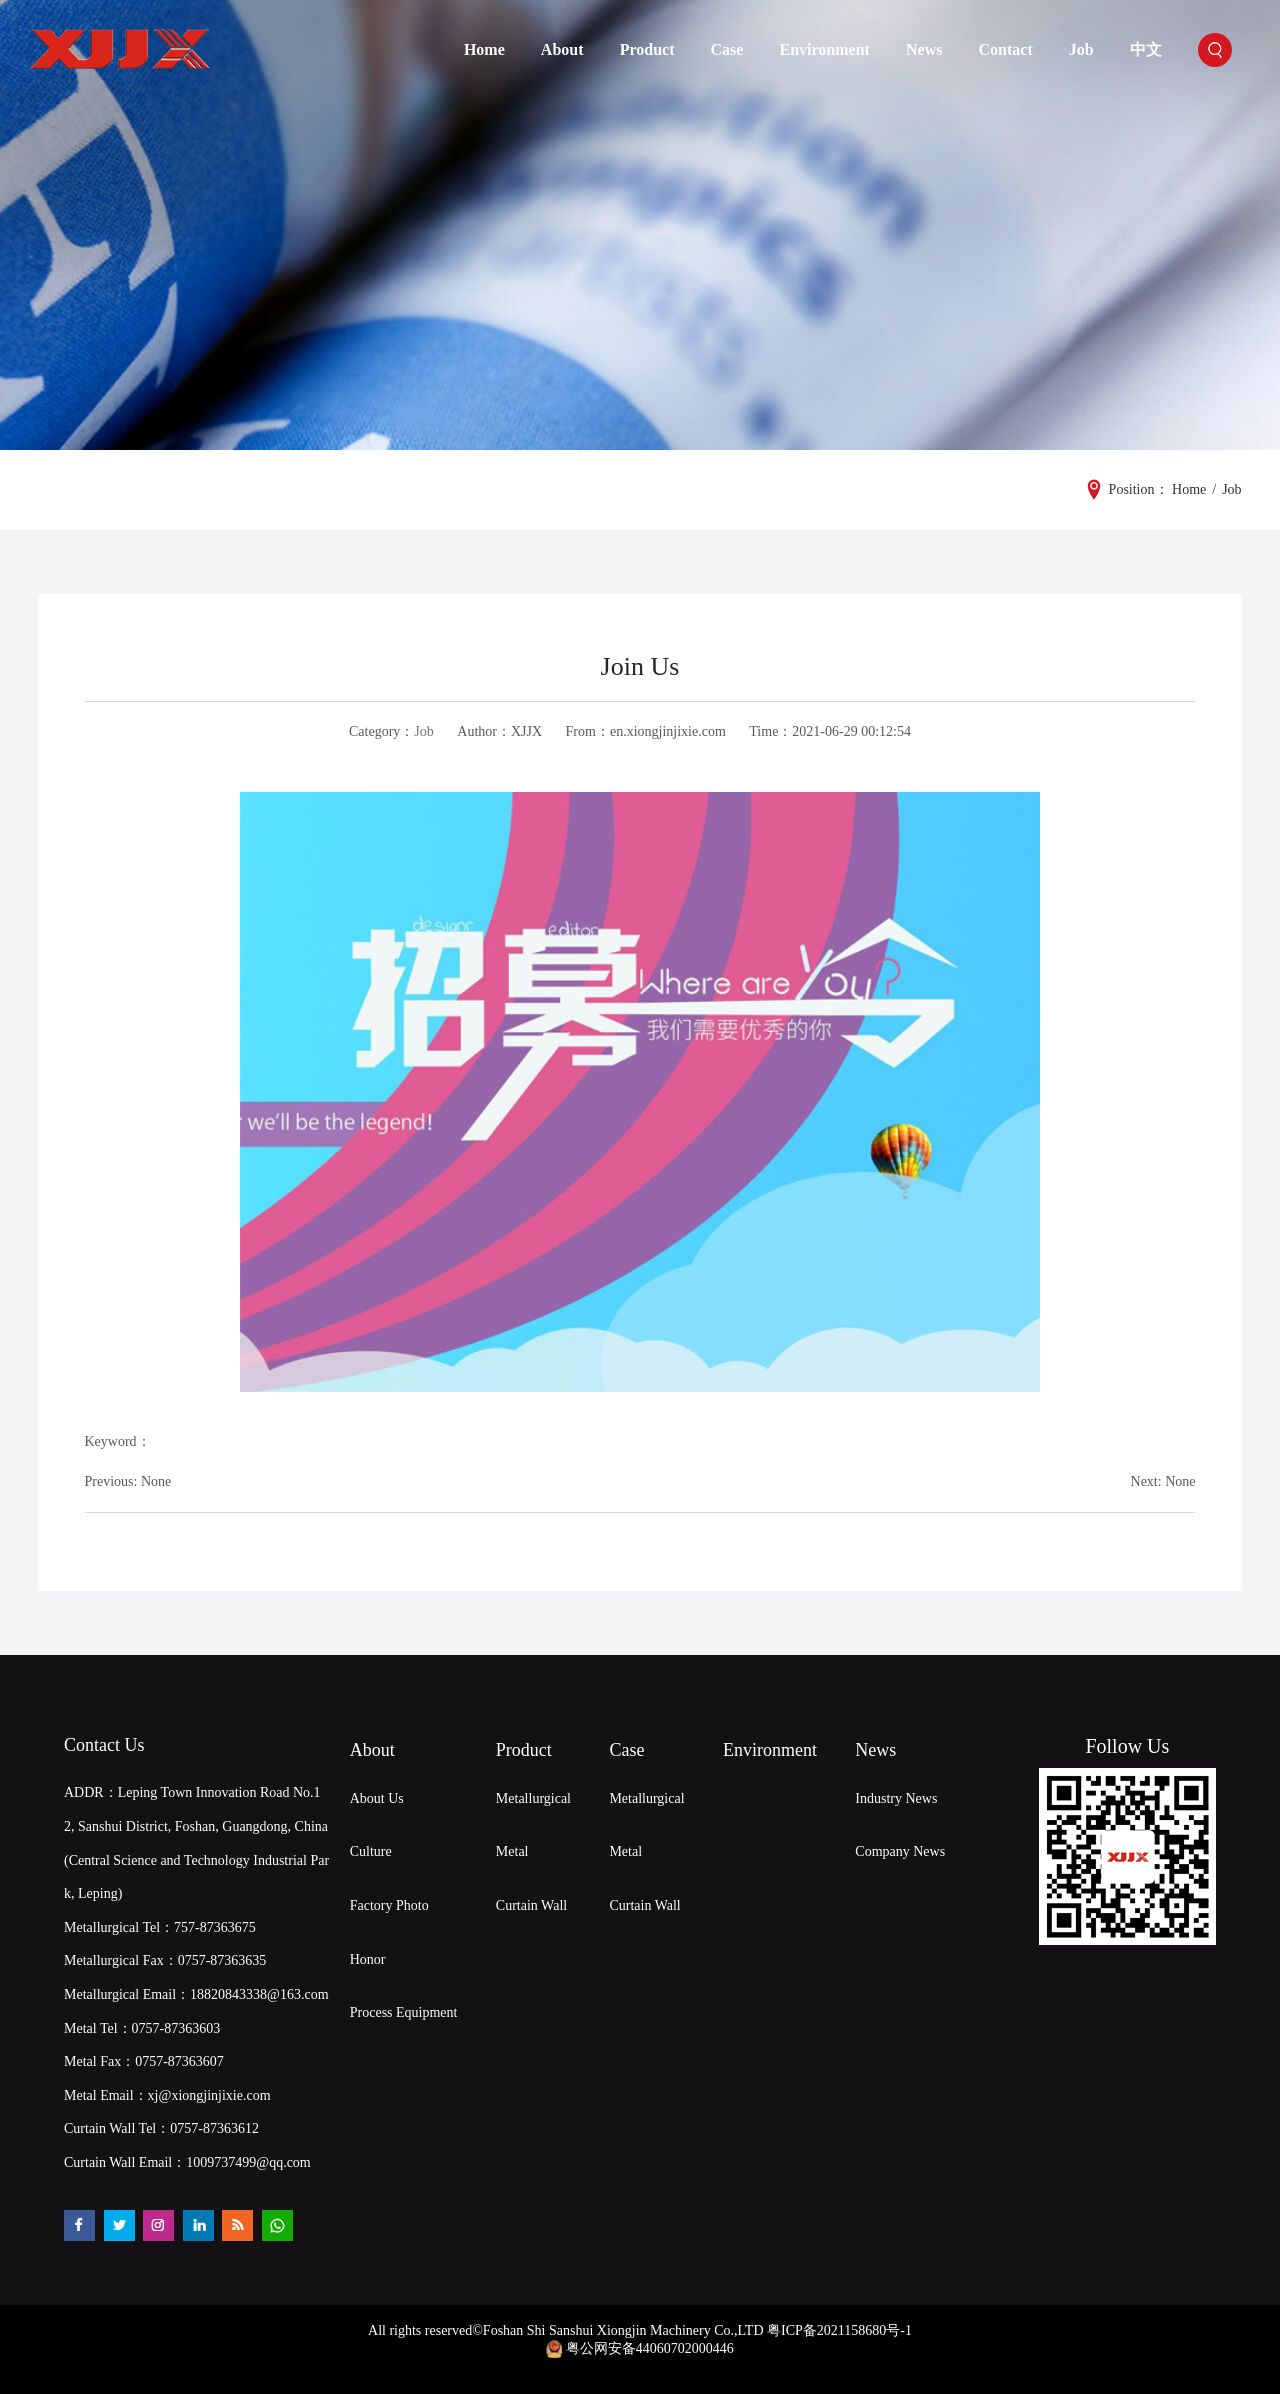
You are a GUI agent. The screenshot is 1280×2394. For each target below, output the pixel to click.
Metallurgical (533, 1798)
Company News (900, 1851)
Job (1081, 49)
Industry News (896, 1798)
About (562, 49)
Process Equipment (404, 2012)
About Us (377, 1798)
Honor (368, 1959)
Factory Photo (389, 1905)
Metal (512, 1851)
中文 (1146, 49)
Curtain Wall (531, 1905)
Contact (1006, 49)
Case (727, 49)
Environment (825, 49)
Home (484, 49)
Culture (371, 1851)
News (924, 49)
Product (647, 49)
